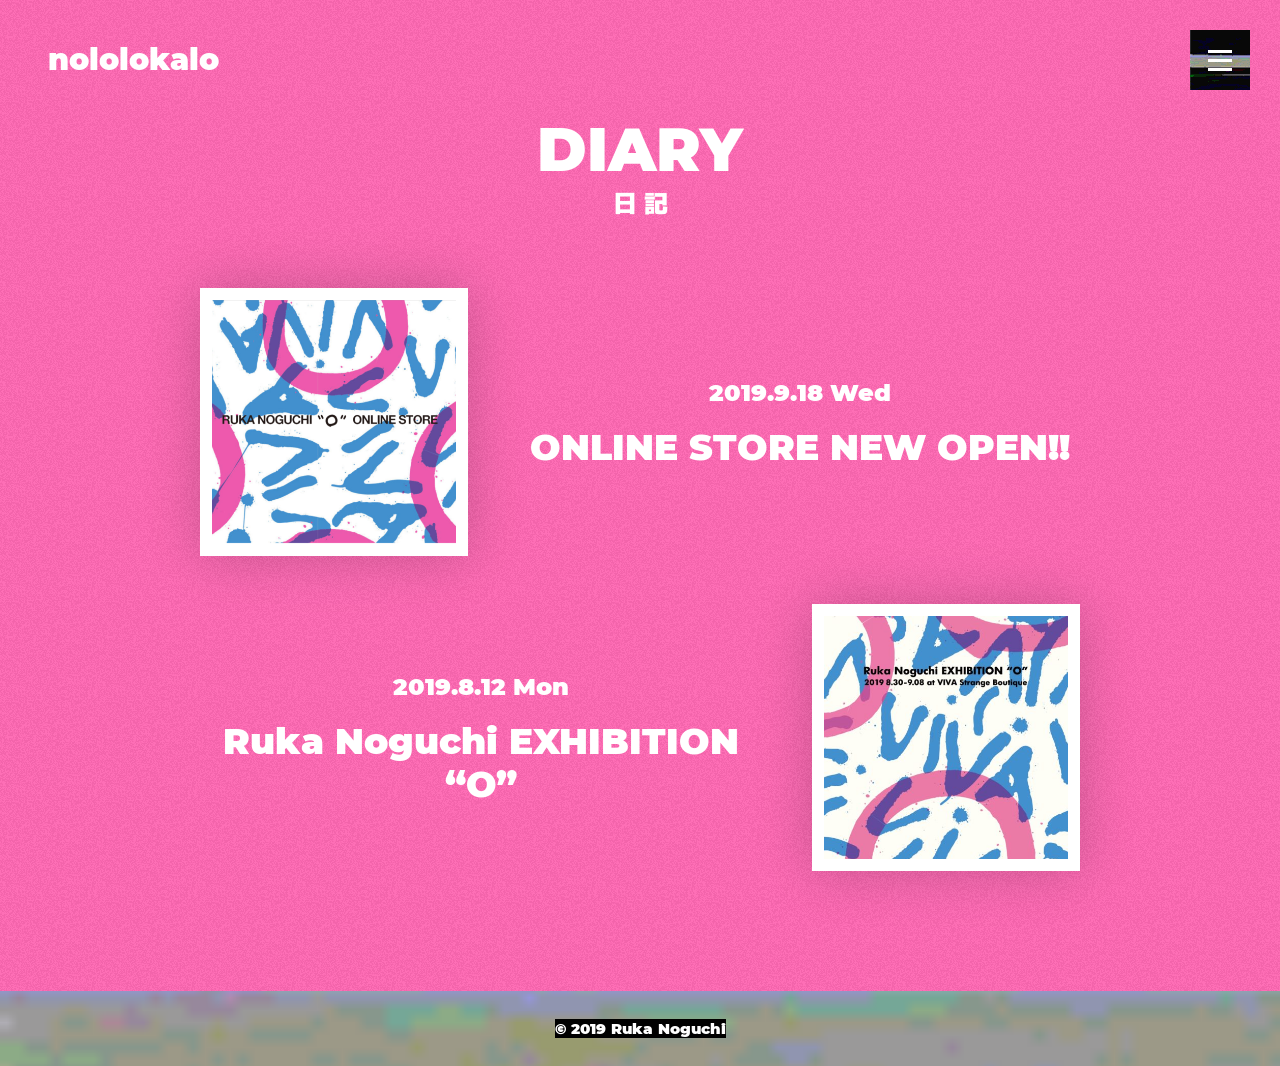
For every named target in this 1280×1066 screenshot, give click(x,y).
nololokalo (133, 60)
